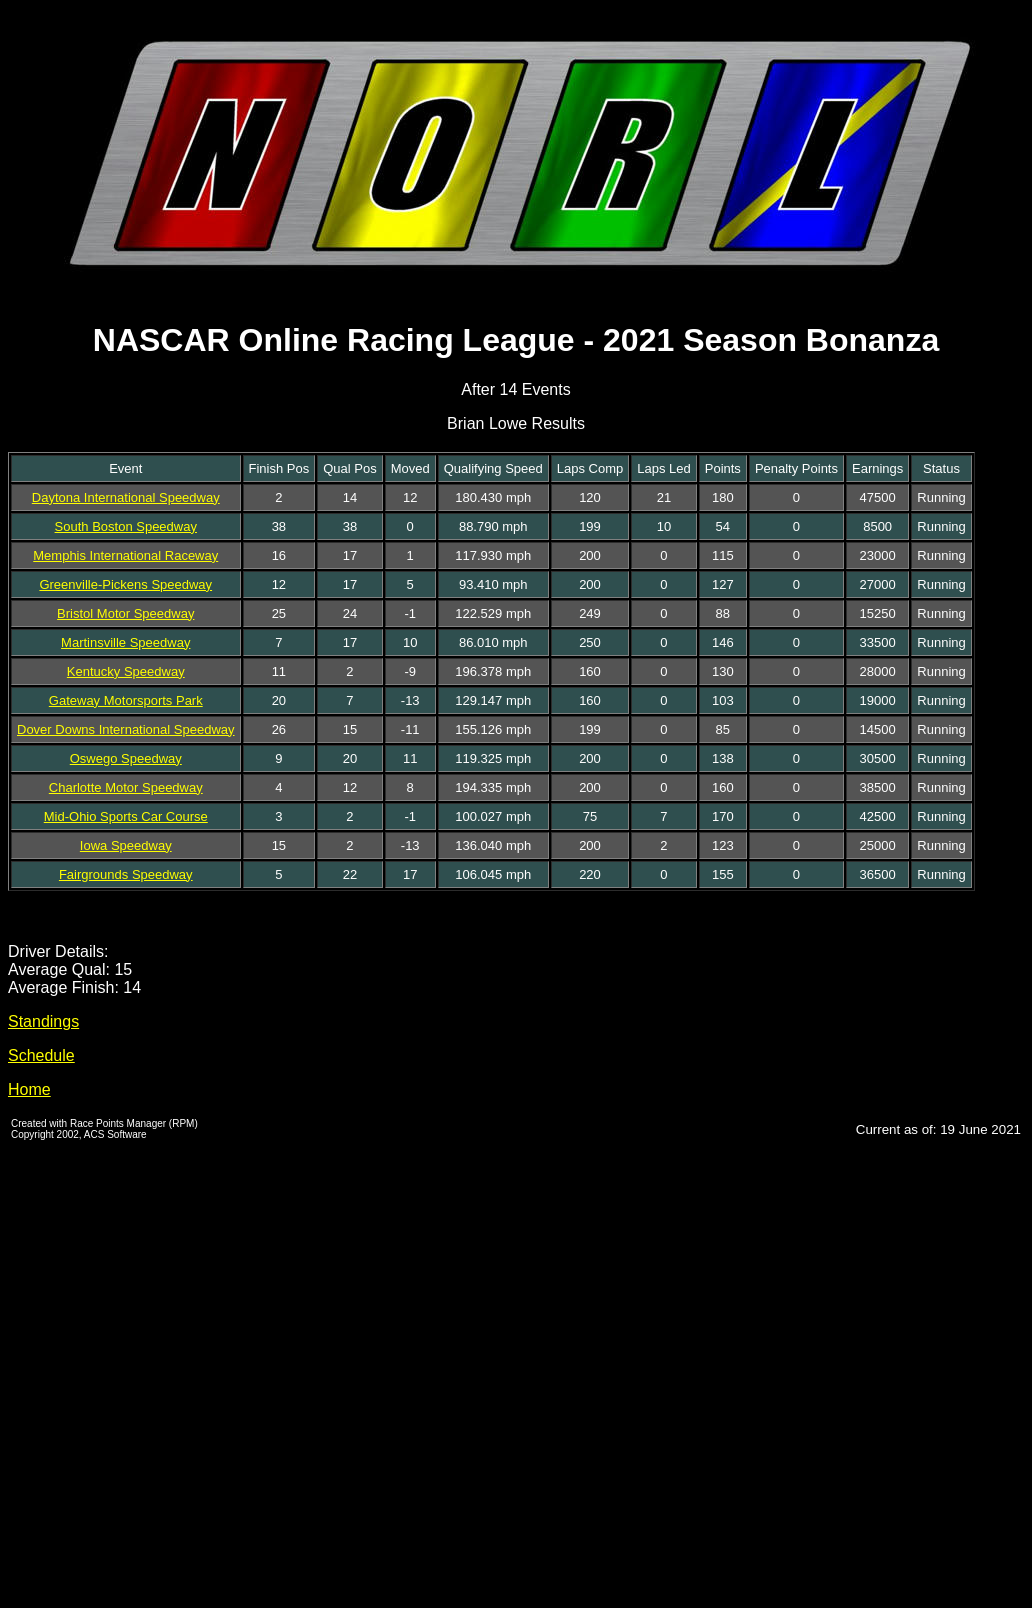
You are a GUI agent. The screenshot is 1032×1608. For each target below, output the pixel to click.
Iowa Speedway (126, 845)
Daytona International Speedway (126, 497)
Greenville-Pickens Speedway (125, 584)
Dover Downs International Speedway (126, 729)
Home (29, 1089)
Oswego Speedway (126, 758)
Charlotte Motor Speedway (126, 787)
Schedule (41, 1055)
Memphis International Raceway (125, 555)
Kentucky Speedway (126, 671)
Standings (43, 1021)
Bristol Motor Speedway (125, 613)
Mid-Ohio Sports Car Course (126, 816)
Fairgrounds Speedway (126, 874)
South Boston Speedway (126, 526)
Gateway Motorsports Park (126, 700)
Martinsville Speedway (125, 642)
